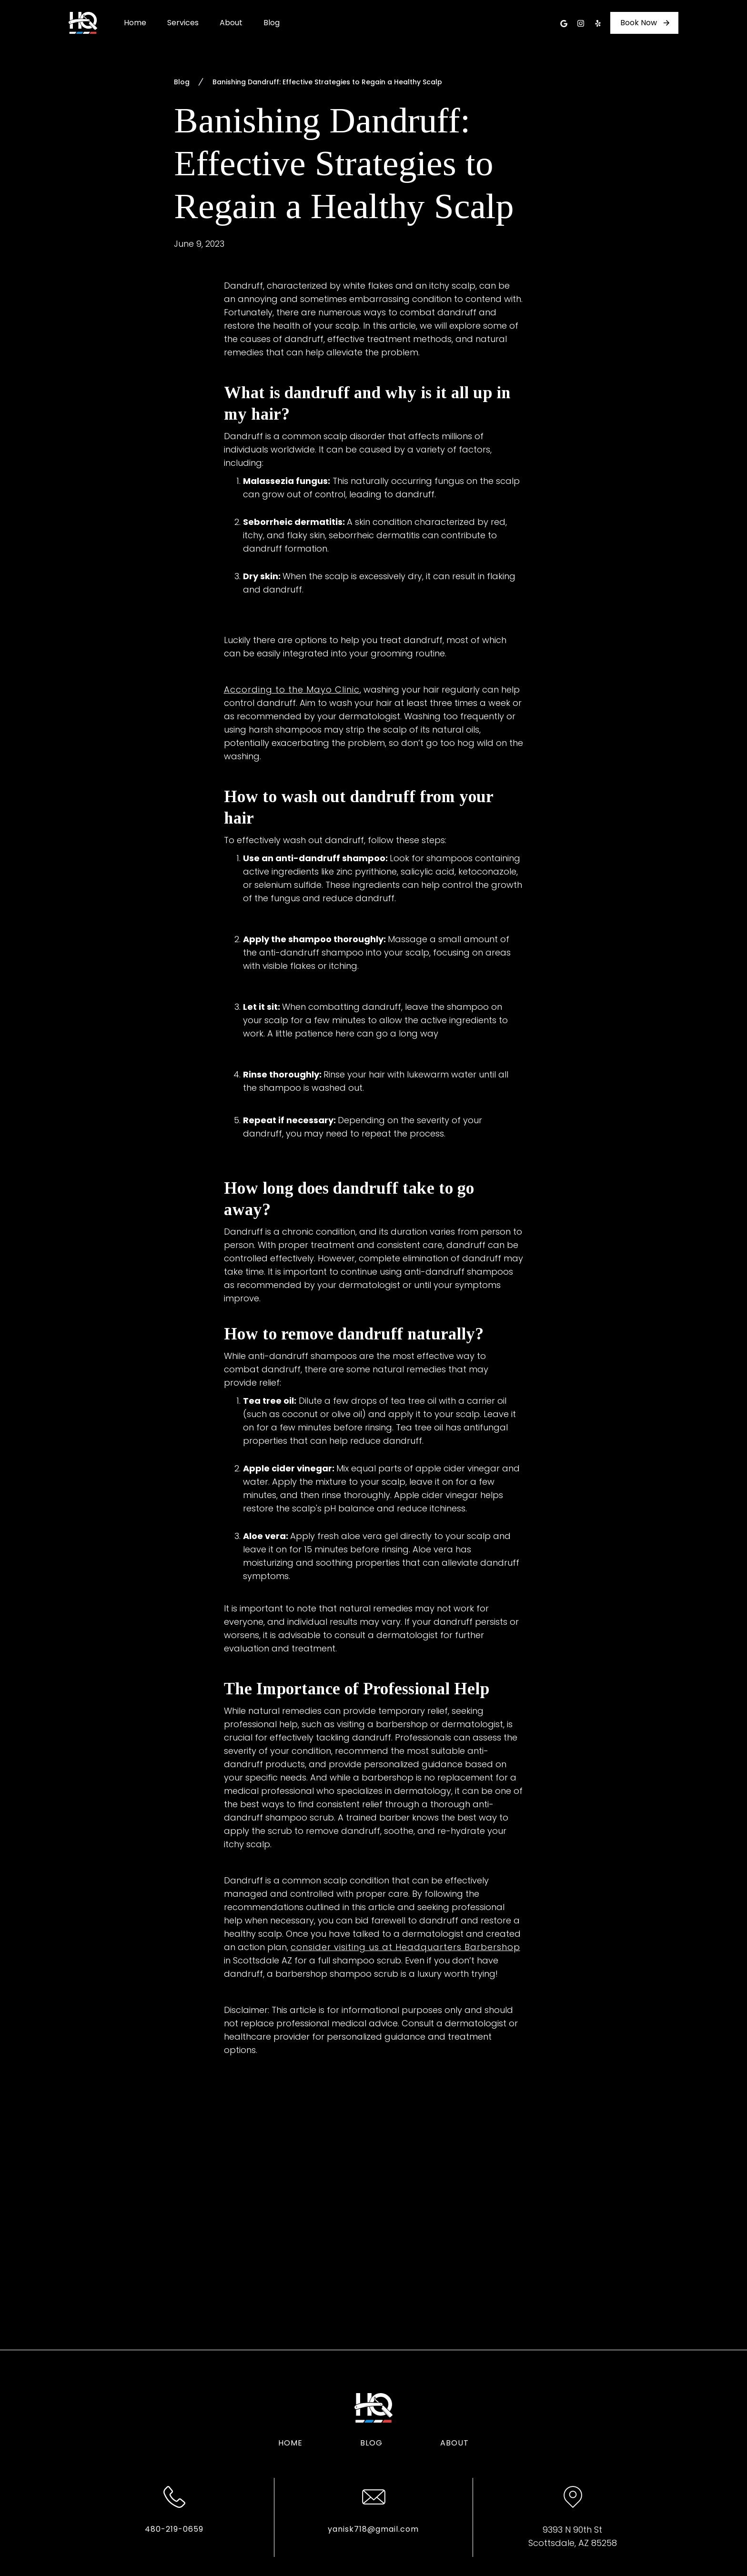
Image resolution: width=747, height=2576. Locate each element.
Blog (271, 22)
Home (135, 22)
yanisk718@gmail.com (373, 2529)
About (231, 22)
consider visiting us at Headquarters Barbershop (405, 1947)
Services (183, 22)
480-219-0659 (174, 2529)
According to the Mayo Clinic (292, 689)
